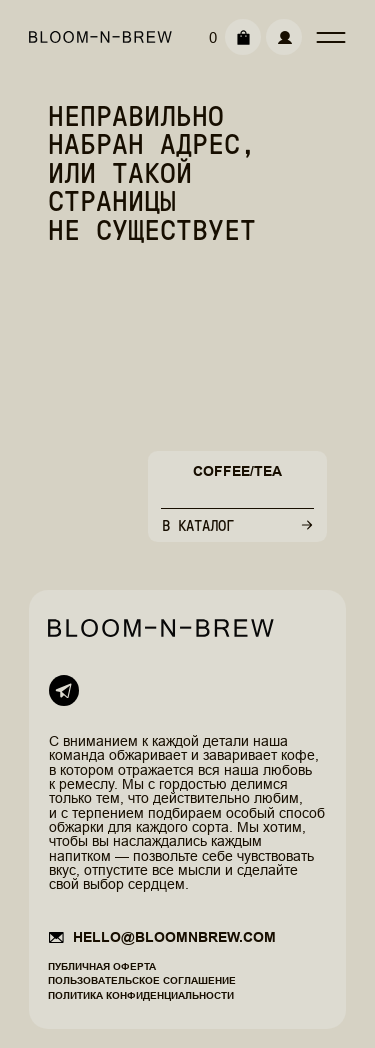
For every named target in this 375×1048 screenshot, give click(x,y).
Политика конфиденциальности (141, 995)
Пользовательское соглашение (142, 980)
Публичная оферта (102, 966)
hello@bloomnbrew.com (174, 937)
